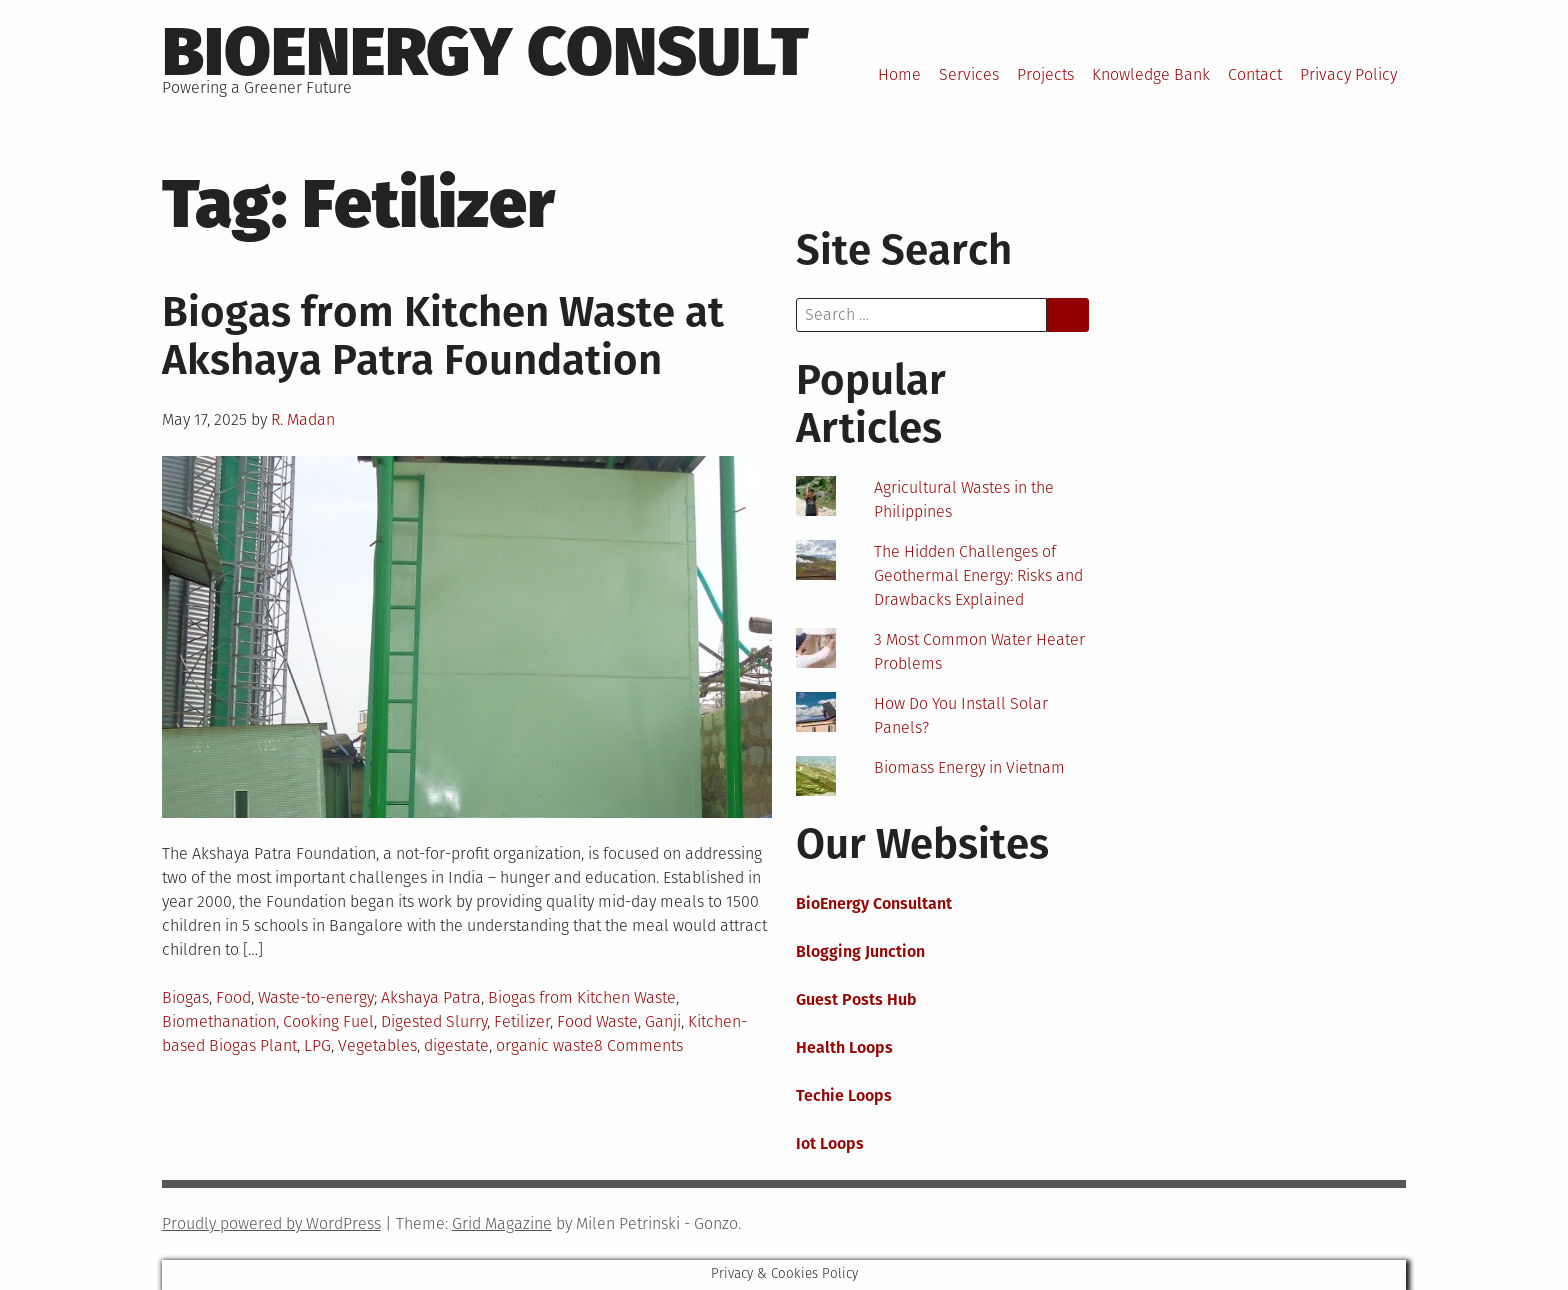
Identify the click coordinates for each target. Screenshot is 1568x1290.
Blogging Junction (860, 951)
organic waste (545, 1045)
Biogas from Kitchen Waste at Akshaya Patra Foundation (443, 336)
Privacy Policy (1348, 74)
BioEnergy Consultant (874, 903)
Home (899, 74)
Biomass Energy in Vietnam (969, 767)
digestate (456, 1045)
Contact (1255, 74)
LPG (317, 1045)
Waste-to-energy (316, 997)
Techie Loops (844, 1095)
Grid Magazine (502, 1223)
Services (969, 74)
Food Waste (597, 1021)
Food (233, 997)
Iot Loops (830, 1143)
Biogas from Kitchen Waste (582, 997)
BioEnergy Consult (485, 52)
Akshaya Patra (431, 997)
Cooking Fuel (328, 1021)
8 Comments (638, 1045)
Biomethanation (219, 1021)
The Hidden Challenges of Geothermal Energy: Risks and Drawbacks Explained (978, 575)
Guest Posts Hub (856, 999)
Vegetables (377, 1045)
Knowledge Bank (1151, 74)
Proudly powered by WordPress (271, 1223)
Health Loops (844, 1047)
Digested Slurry (434, 1021)
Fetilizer (522, 1021)
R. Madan (303, 419)
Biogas (185, 997)
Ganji (663, 1021)
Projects (1045, 74)
